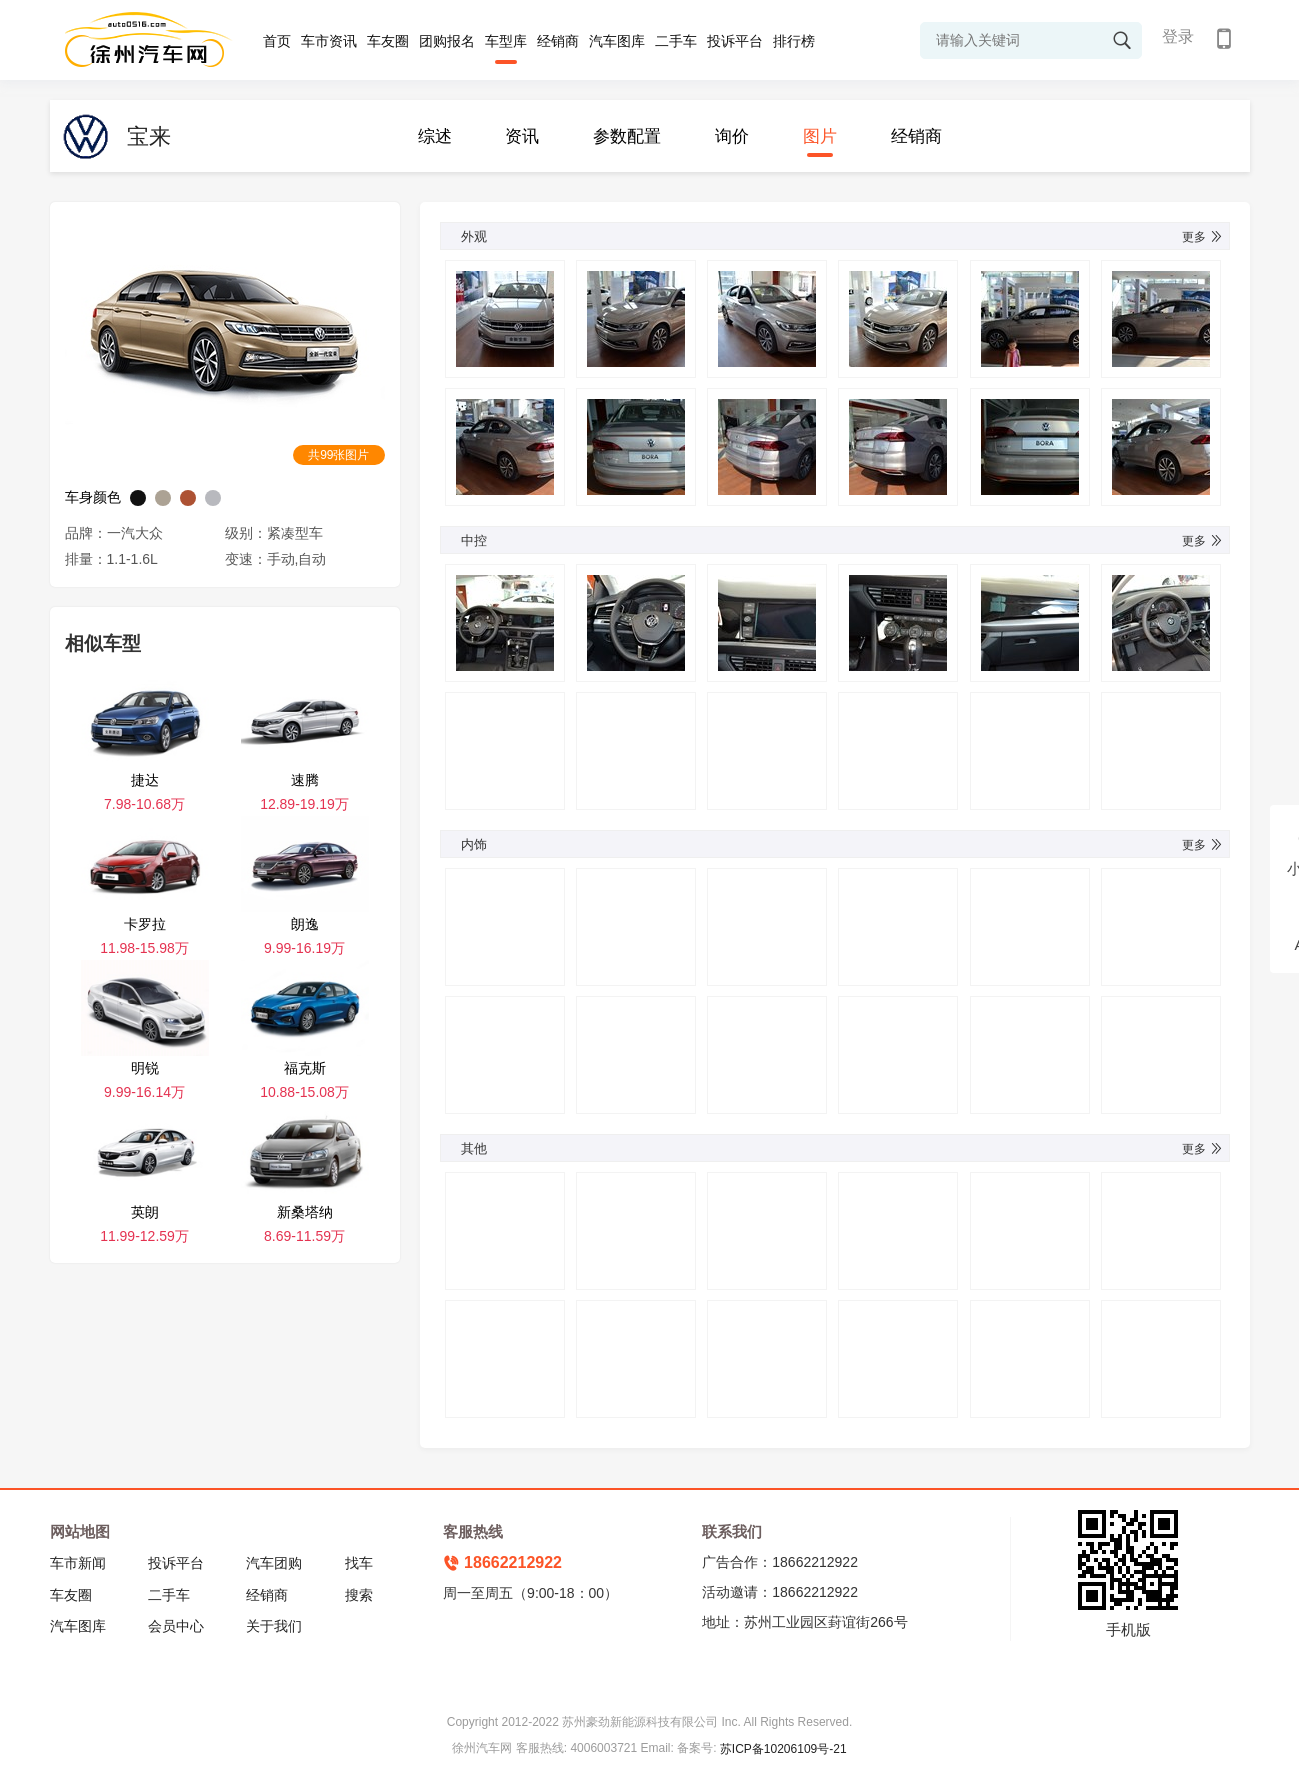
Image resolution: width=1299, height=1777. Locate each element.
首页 (277, 41)
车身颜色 (93, 497)
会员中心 (176, 1626)
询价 (732, 136)
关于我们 (274, 1626)
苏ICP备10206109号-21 (783, 1749)
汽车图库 (617, 41)
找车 (359, 1563)
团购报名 (447, 41)
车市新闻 (78, 1563)
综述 (435, 136)
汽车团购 (274, 1563)
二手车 (676, 41)
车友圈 (388, 41)
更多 (1203, 237)
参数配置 (627, 136)
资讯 (522, 136)
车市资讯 (329, 41)
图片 (820, 136)
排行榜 (794, 41)
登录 (1178, 36)
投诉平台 (735, 41)
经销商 (558, 41)
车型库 (506, 41)
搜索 (359, 1595)
